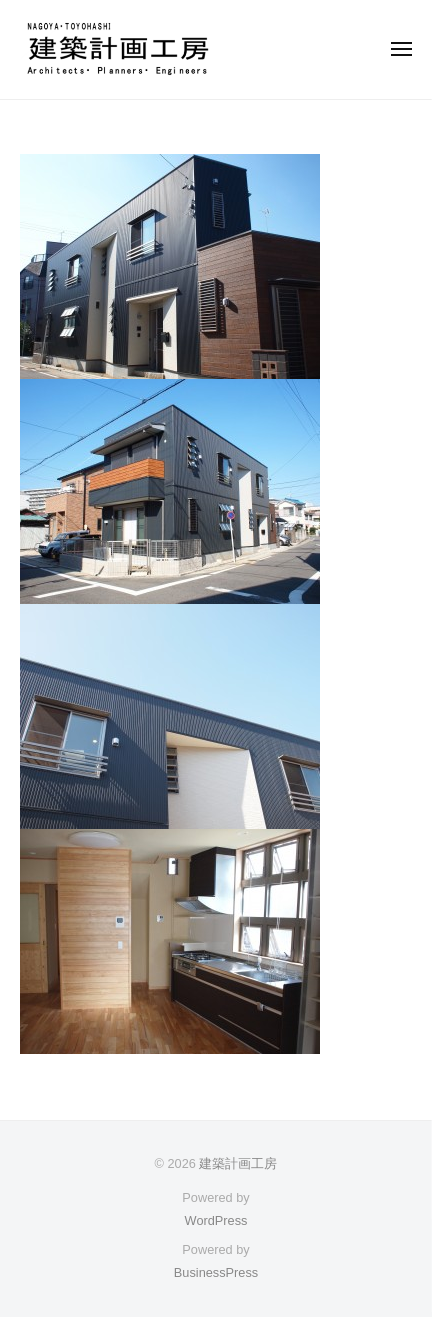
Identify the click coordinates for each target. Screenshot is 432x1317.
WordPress (216, 1220)
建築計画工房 (238, 1163)
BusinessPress (216, 1272)
